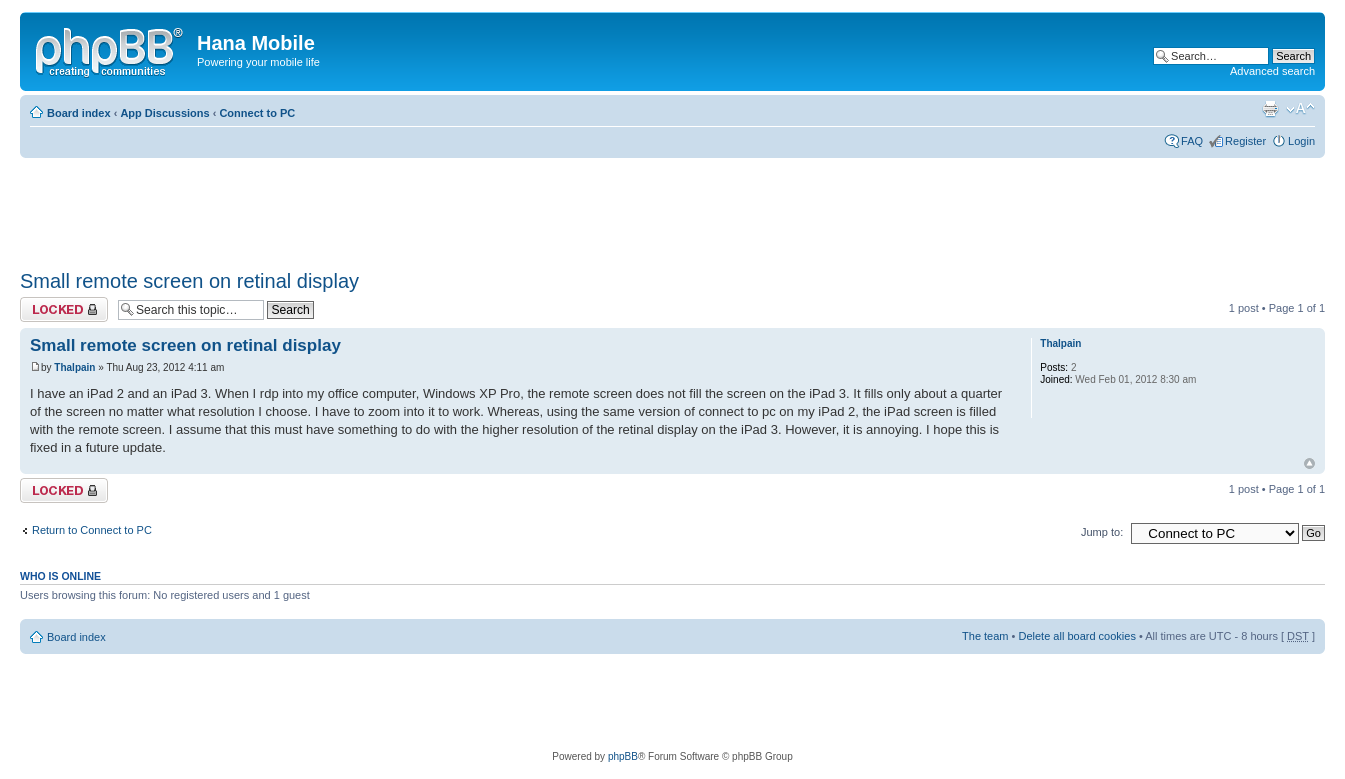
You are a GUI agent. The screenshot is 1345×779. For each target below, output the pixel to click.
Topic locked (64, 309)
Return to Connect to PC (92, 530)
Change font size (1300, 109)
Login (1301, 141)
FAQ (1192, 141)
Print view (1270, 109)
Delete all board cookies (1076, 636)
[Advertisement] (384, 207)
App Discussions (164, 113)
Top (1309, 463)
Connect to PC (257, 113)
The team (985, 636)
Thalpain (74, 367)
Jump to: (1102, 532)
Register (1245, 141)
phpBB (623, 756)
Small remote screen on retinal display (189, 281)
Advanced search (1272, 71)
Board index (79, 113)
